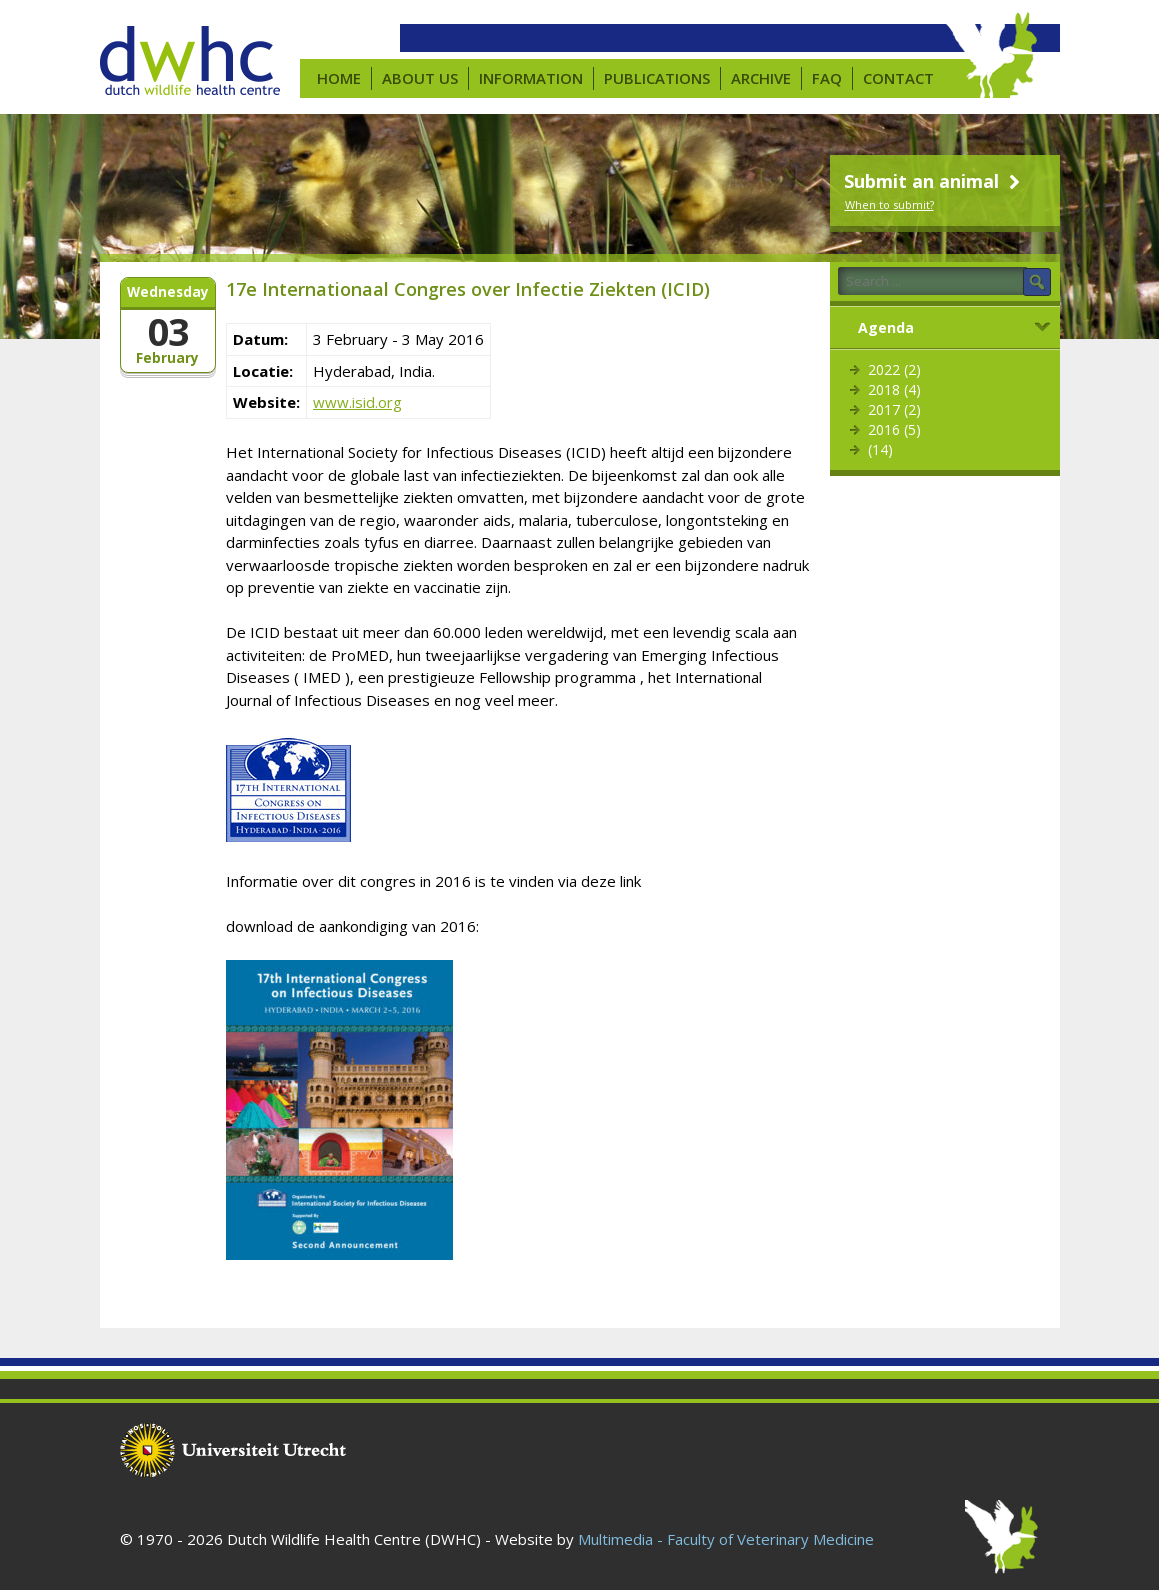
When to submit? (889, 204)
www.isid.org (357, 402)
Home (339, 78)
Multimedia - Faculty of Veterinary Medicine (726, 1539)
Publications (657, 78)
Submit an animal (934, 181)
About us (420, 78)
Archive (761, 78)
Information (531, 78)
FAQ (827, 78)
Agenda (886, 327)
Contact (898, 78)
